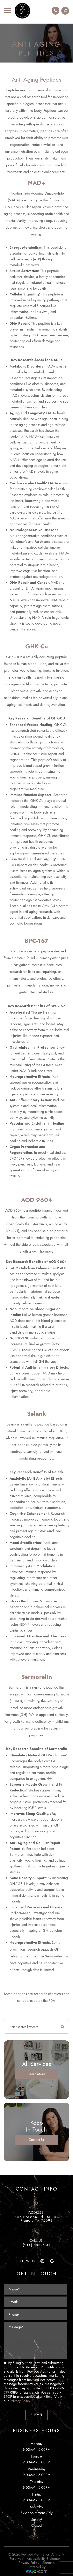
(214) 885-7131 (36, 2245)
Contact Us (37, 2139)
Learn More (36, 2074)
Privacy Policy (20, 2400)
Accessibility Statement (44, 2558)
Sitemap (48, 2562)
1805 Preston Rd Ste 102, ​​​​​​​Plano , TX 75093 (36, 2219)
